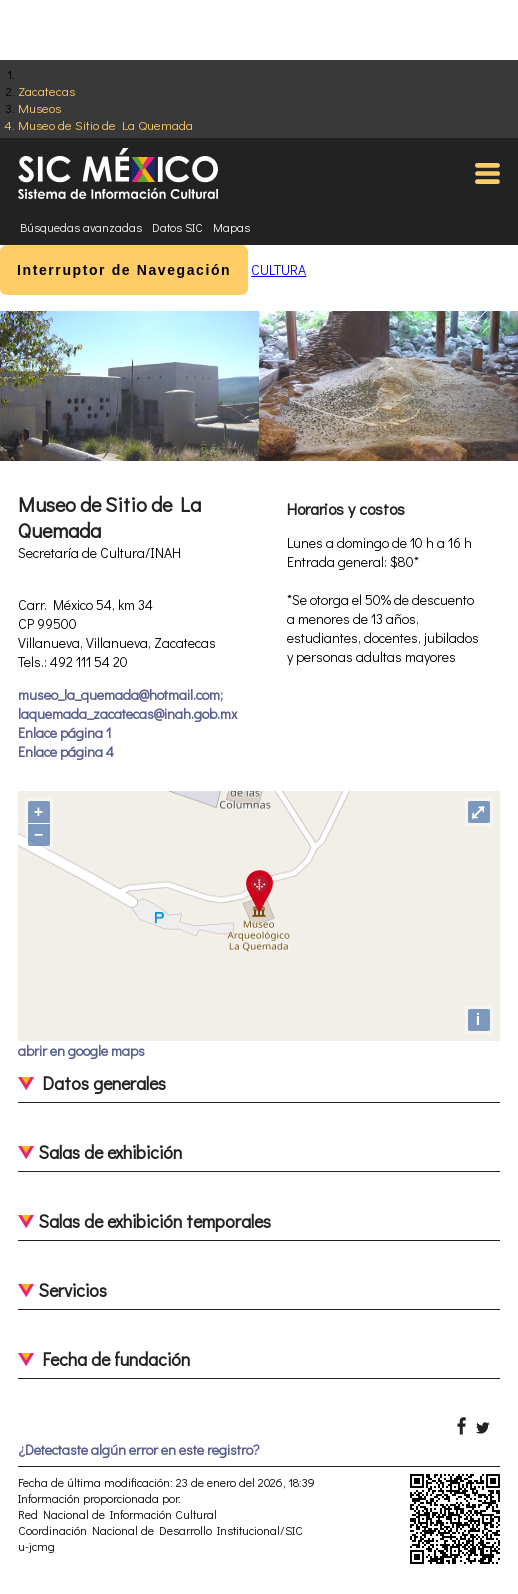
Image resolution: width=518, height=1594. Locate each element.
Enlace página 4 (66, 751)
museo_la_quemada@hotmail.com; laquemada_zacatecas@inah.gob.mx (127, 704)
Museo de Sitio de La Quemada (105, 124)
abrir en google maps (81, 1050)
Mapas (231, 227)
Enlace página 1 (64, 732)
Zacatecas (46, 90)
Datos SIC (177, 227)
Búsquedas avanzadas (81, 227)
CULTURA (278, 269)
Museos (39, 107)
